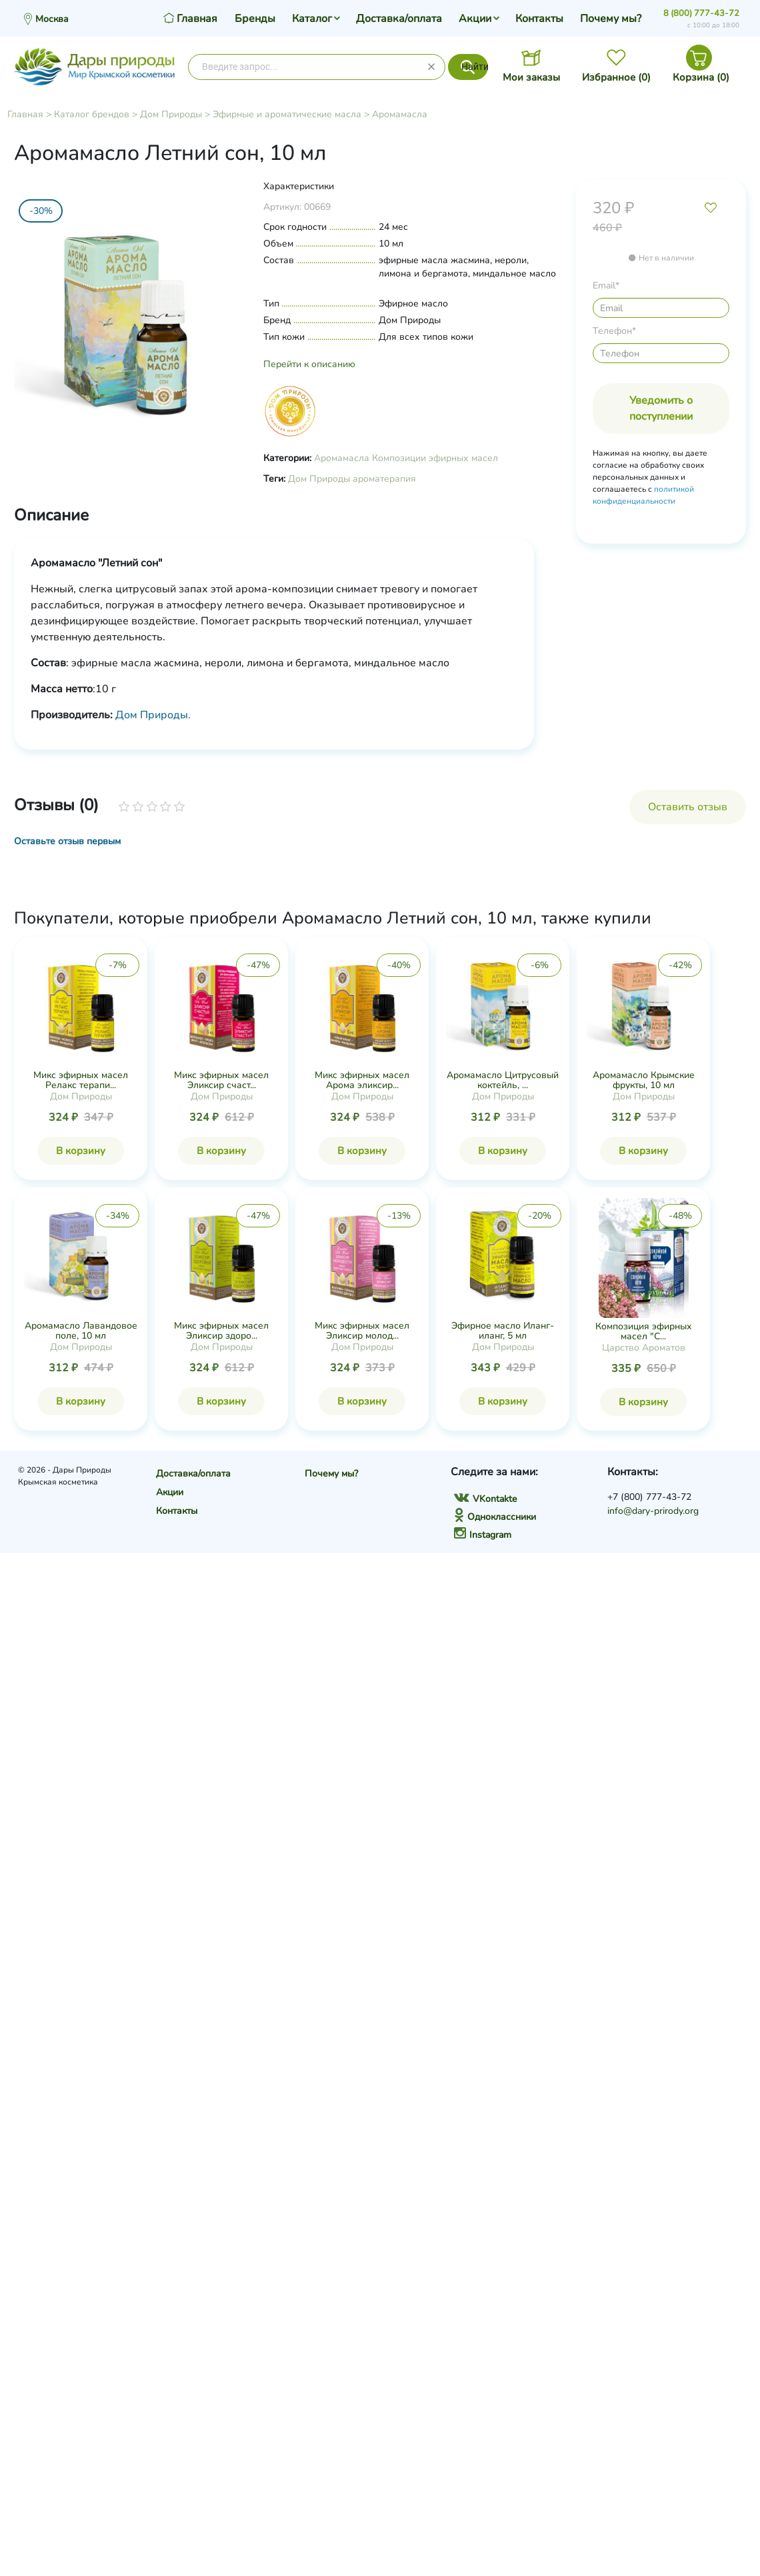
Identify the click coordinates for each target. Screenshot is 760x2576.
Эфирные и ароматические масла (287, 114)
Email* (606, 285)
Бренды (255, 18)
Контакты (539, 18)
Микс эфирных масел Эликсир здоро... (221, 1330)
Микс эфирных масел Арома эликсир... (362, 1080)
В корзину (80, 1150)
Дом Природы (171, 114)
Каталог (312, 18)
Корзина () (701, 77)
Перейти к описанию (309, 364)
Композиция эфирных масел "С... (643, 1331)
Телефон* (614, 330)
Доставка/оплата (399, 18)
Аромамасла (399, 114)
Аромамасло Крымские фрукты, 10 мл (644, 1080)
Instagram (482, 1535)
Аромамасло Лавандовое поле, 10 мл (81, 1330)
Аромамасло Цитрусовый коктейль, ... (503, 1080)
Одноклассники (495, 1517)
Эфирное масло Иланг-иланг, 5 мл (502, 1330)
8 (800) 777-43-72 (701, 13)
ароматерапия (384, 478)
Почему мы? (610, 18)
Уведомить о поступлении (661, 408)
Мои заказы (531, 77)
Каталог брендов (91, 114)
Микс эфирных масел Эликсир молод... (362, 1330)
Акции (475, 18)
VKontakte (485, 1499)
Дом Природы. (153, 715)
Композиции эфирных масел (435, 458)
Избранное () (616, 77)
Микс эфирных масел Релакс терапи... (80, 1080)
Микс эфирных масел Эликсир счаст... (221, 1080)
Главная (25, 114)
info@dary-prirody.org (653, 1511)
